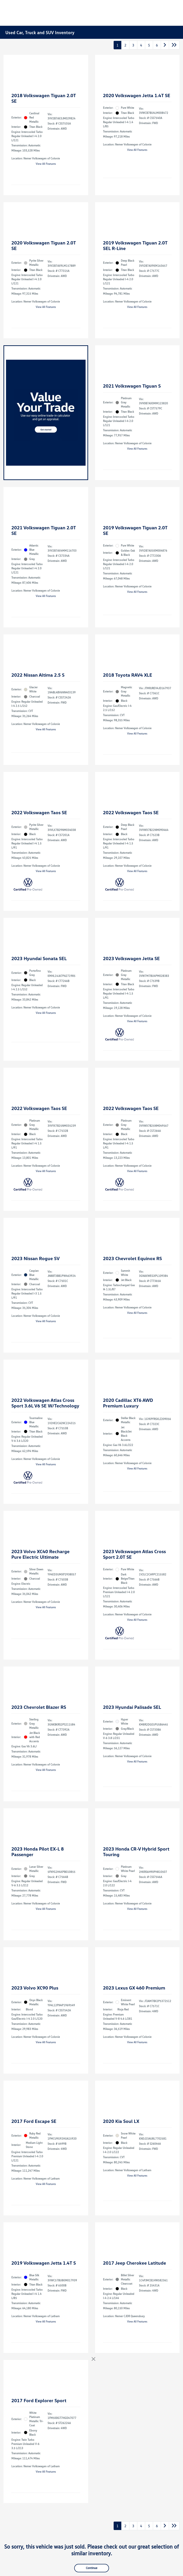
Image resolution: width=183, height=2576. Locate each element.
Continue (91, 2568)
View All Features (46, 163)
